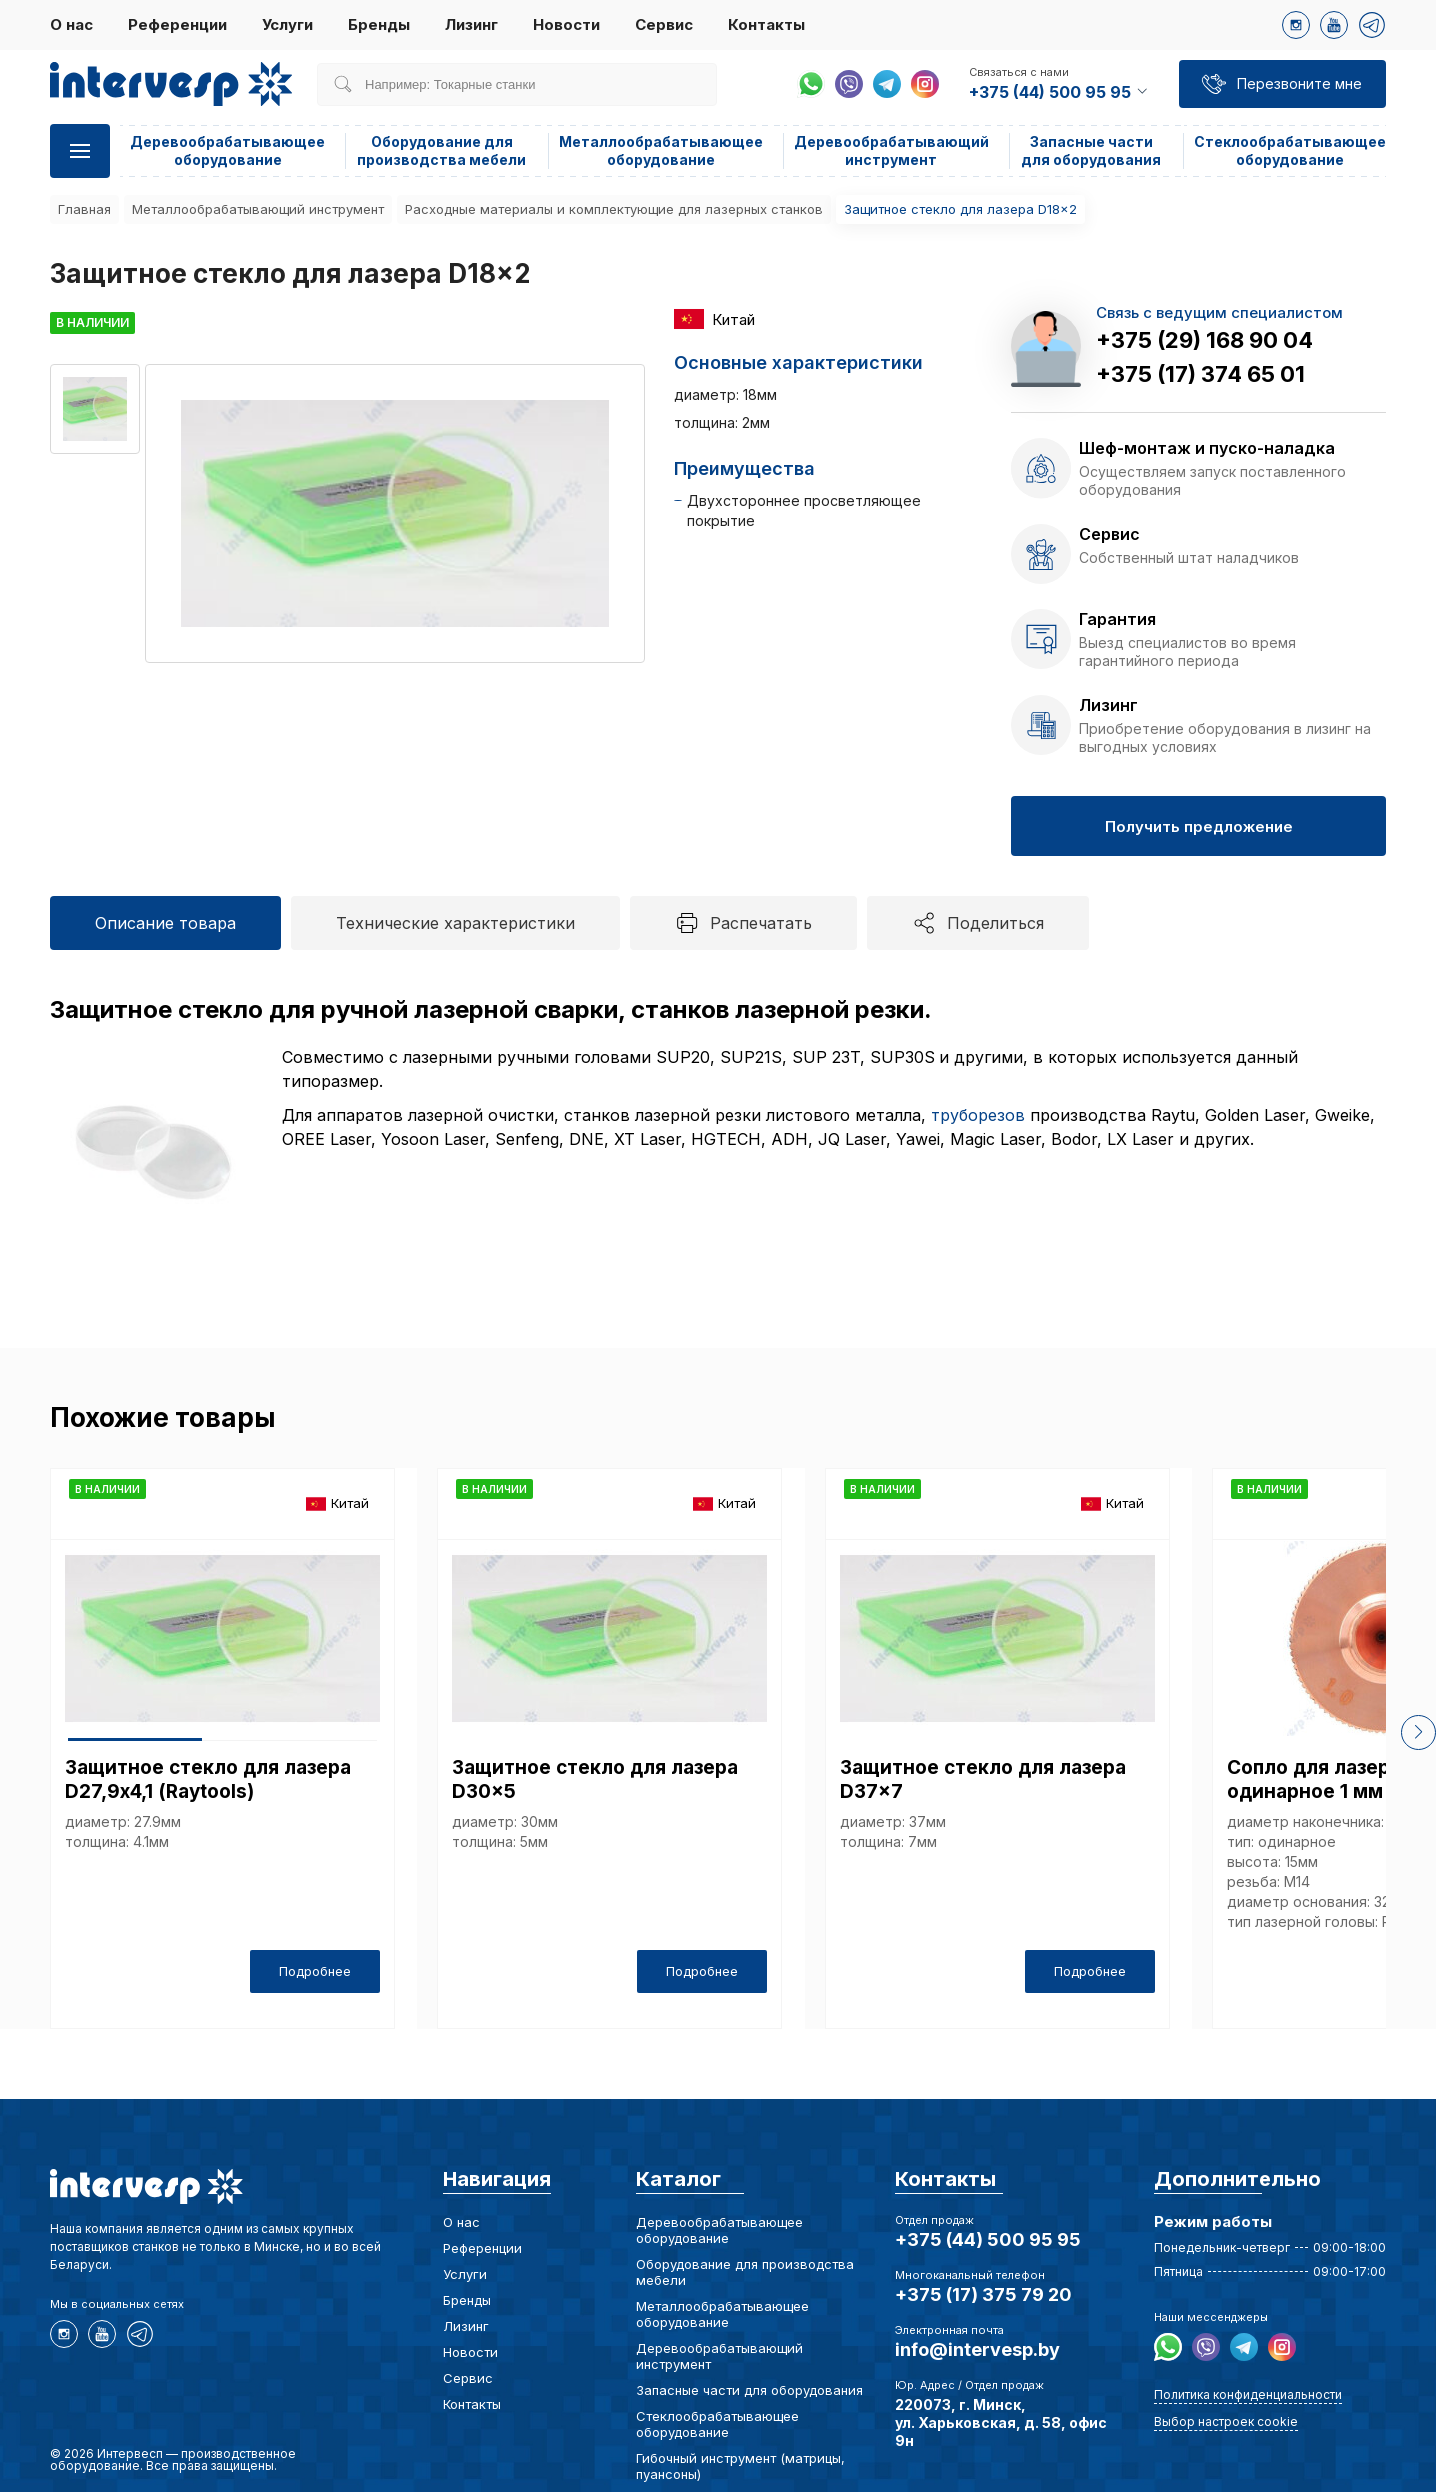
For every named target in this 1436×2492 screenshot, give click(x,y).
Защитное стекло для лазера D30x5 (595, 1779)
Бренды (379, 24)
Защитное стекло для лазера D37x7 (983, 1779)
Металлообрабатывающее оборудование (661, 150)
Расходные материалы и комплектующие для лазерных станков (614, 209)
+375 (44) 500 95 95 (988, 2239)
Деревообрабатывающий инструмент (891, 150)
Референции (177, 24)
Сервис (664, 24)
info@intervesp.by (977, 2349)
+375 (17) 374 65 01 (1200, 374)
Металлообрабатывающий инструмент (258, 209)
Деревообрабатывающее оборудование (227, 150)
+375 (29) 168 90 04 (1204, 340)
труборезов (978, 1115)
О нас (71, 24)
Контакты (766, 24)
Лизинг (471, 24)
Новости (566, 24)
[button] (1418, 1732)
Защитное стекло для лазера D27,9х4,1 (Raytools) (208, 1779)
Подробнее (315, 1971)
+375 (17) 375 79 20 (983, 2294)
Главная (84, 209)
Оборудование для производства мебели (441, 150)
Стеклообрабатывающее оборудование (1290, 150)
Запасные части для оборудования (1091, 150)
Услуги (287, 24)
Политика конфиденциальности (1248, 2394)
